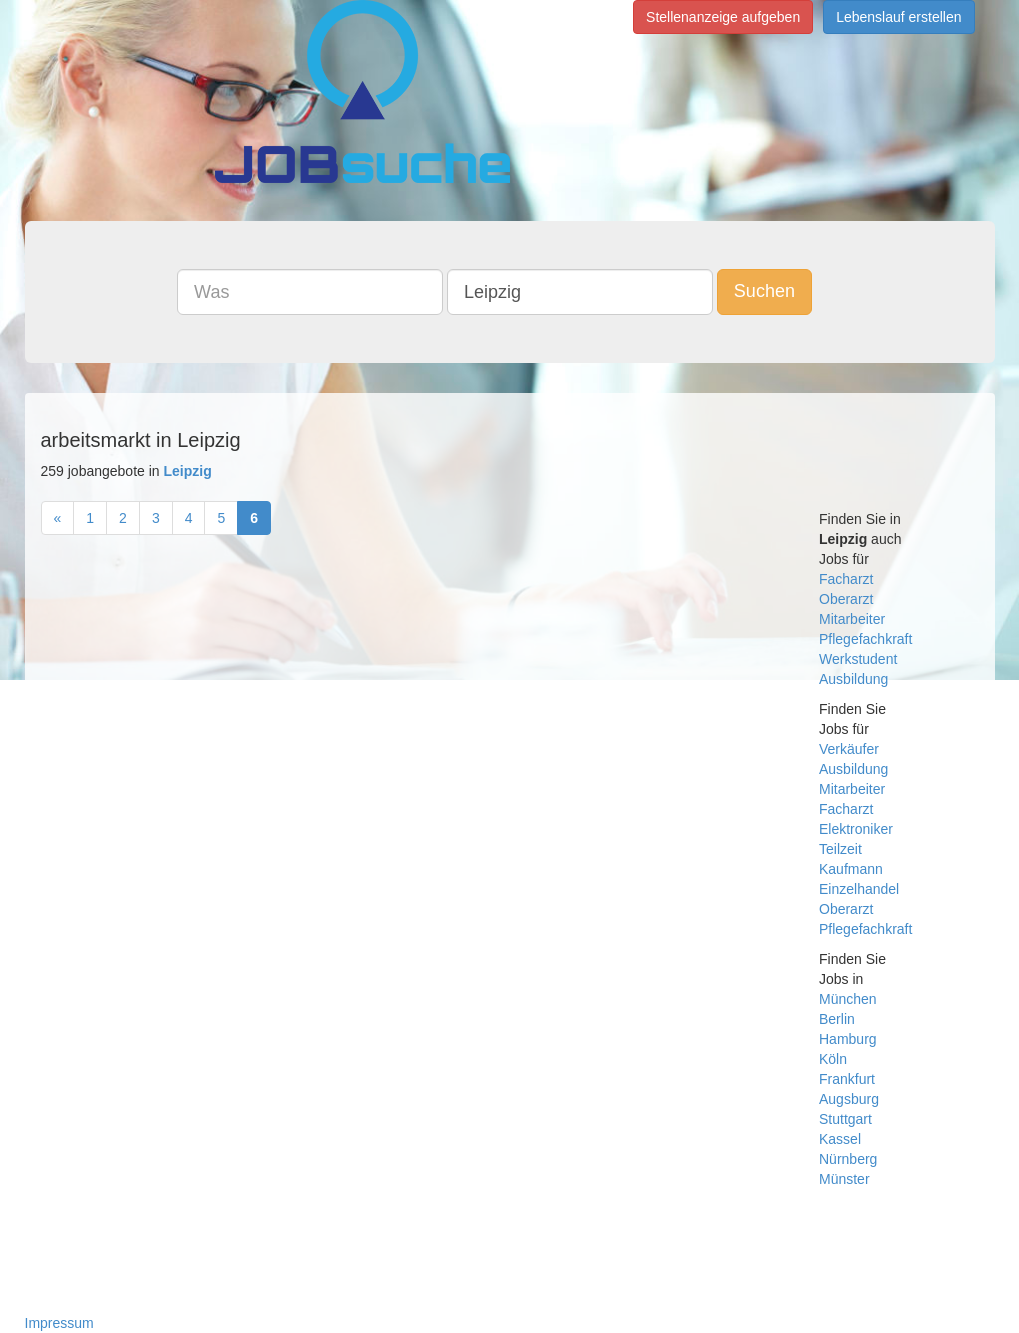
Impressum (59, 1323)
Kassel (840, 1139)
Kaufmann (851, 869)
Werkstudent (858, 659)
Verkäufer (849, 749)
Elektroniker (856, 829)
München (848, 999)
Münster (844, 1179)
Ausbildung (853, 679)
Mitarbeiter (852, 619)
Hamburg (848, 1039)
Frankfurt (847, 1079)
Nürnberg (848, 1159)
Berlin (837, 1019)
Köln (833, 1059)
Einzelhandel (859, 889)
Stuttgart (845, 1119)
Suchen (764, 291)
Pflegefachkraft (865, 639)
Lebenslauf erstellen (898, 17)
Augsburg (849, 1099)
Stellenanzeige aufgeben (723, 17)
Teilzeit (840, 849)
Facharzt (846, 579)
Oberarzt (846, 599)
